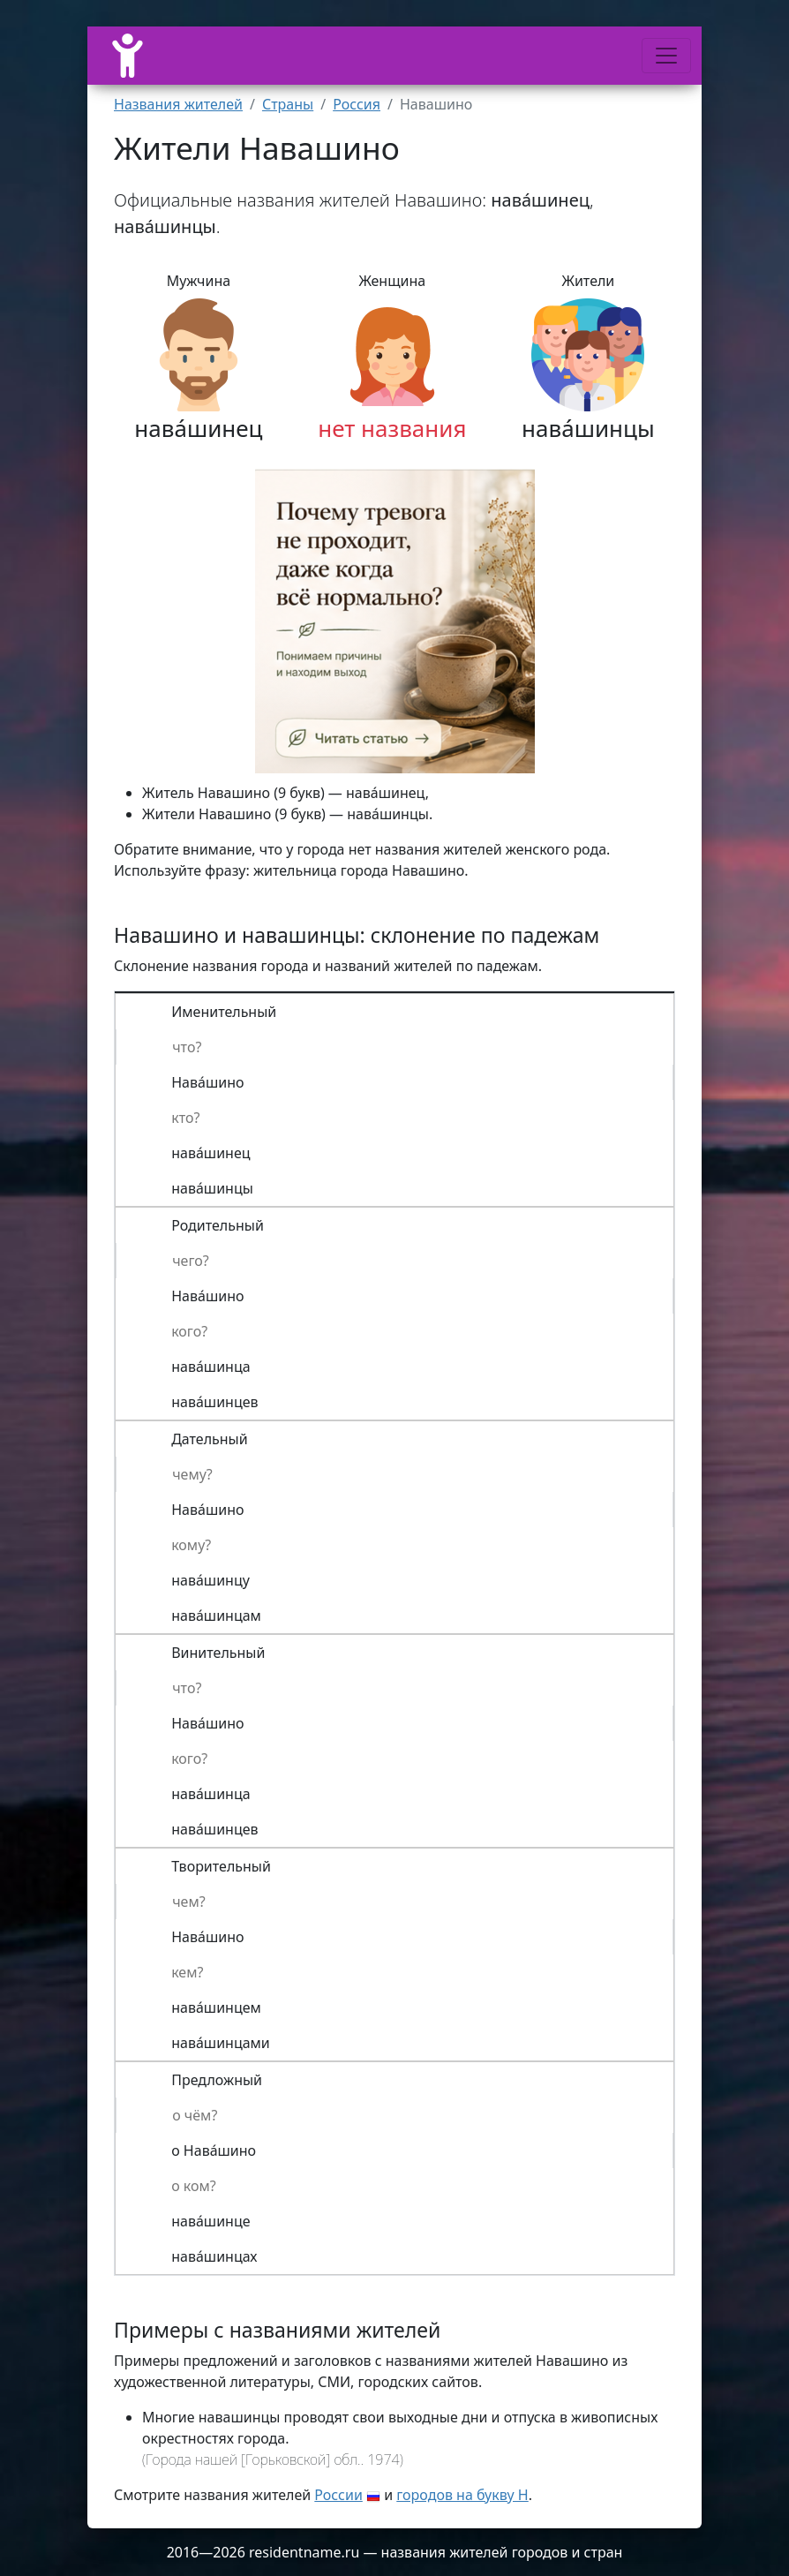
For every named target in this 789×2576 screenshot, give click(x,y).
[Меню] (666, 55)
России (338, 2494)
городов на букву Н (462, 2494)
